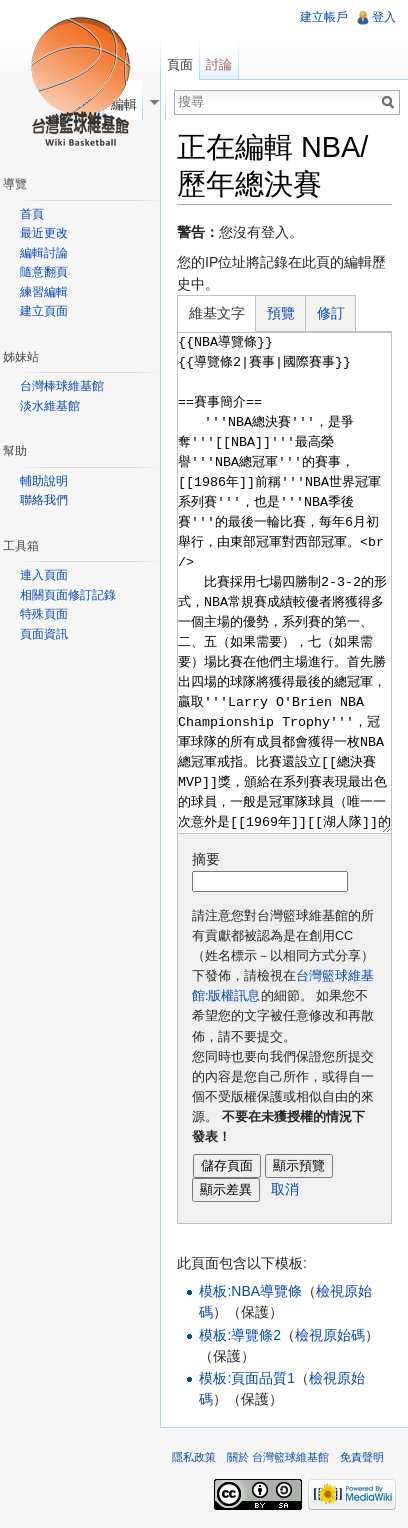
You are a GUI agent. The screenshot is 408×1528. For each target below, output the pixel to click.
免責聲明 (362, 1457)
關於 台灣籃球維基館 (278, 1457)
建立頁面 (44, 311)
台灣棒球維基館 (62, 386)
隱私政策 (194, 1457)
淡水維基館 (50, 406)
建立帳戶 (324, 17)
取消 (285, 1189)
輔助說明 (44, 481)
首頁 (32, 214)
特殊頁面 (44, 614)
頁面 (180, 64)
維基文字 (217, 313)
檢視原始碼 (330, 1335)
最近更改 (44, 233)
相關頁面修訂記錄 (68, 595)
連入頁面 (44, 575)
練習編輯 (44, 292)
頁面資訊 (44, 634)
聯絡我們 (44, 500)
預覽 (281, 313)
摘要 (206, 859)
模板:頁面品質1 (247, 1378)
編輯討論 (44, 253)
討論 (219, 64)
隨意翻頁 (44, 272)
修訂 (331, 313)
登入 (384, 17)
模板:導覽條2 (240, 1335)
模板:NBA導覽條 (250, 1291)
